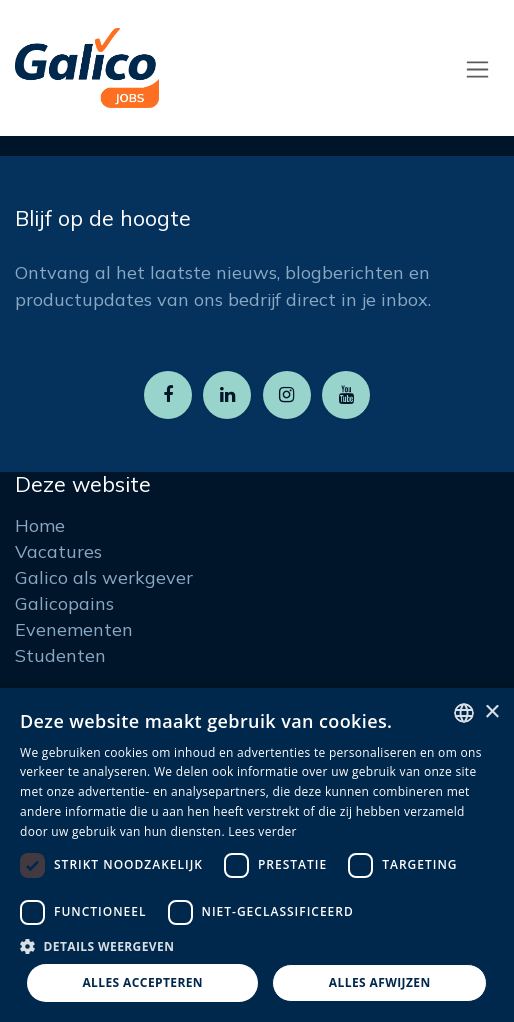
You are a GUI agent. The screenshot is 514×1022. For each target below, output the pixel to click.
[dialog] (257, 855)
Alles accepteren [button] (142, 982)
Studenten (60, 655)
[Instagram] (287, 395)
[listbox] (464, 713)
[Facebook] (168, 395)
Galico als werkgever (104, 577)
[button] (257, 946)
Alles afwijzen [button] (380, 982)
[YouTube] (346, 395)
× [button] (491, 712)
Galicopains (64, 603)
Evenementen (74, 629)
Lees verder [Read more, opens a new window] (262, 831)
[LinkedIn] (227, 395)
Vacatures (58, 551)
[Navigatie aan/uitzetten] (477, 68)
